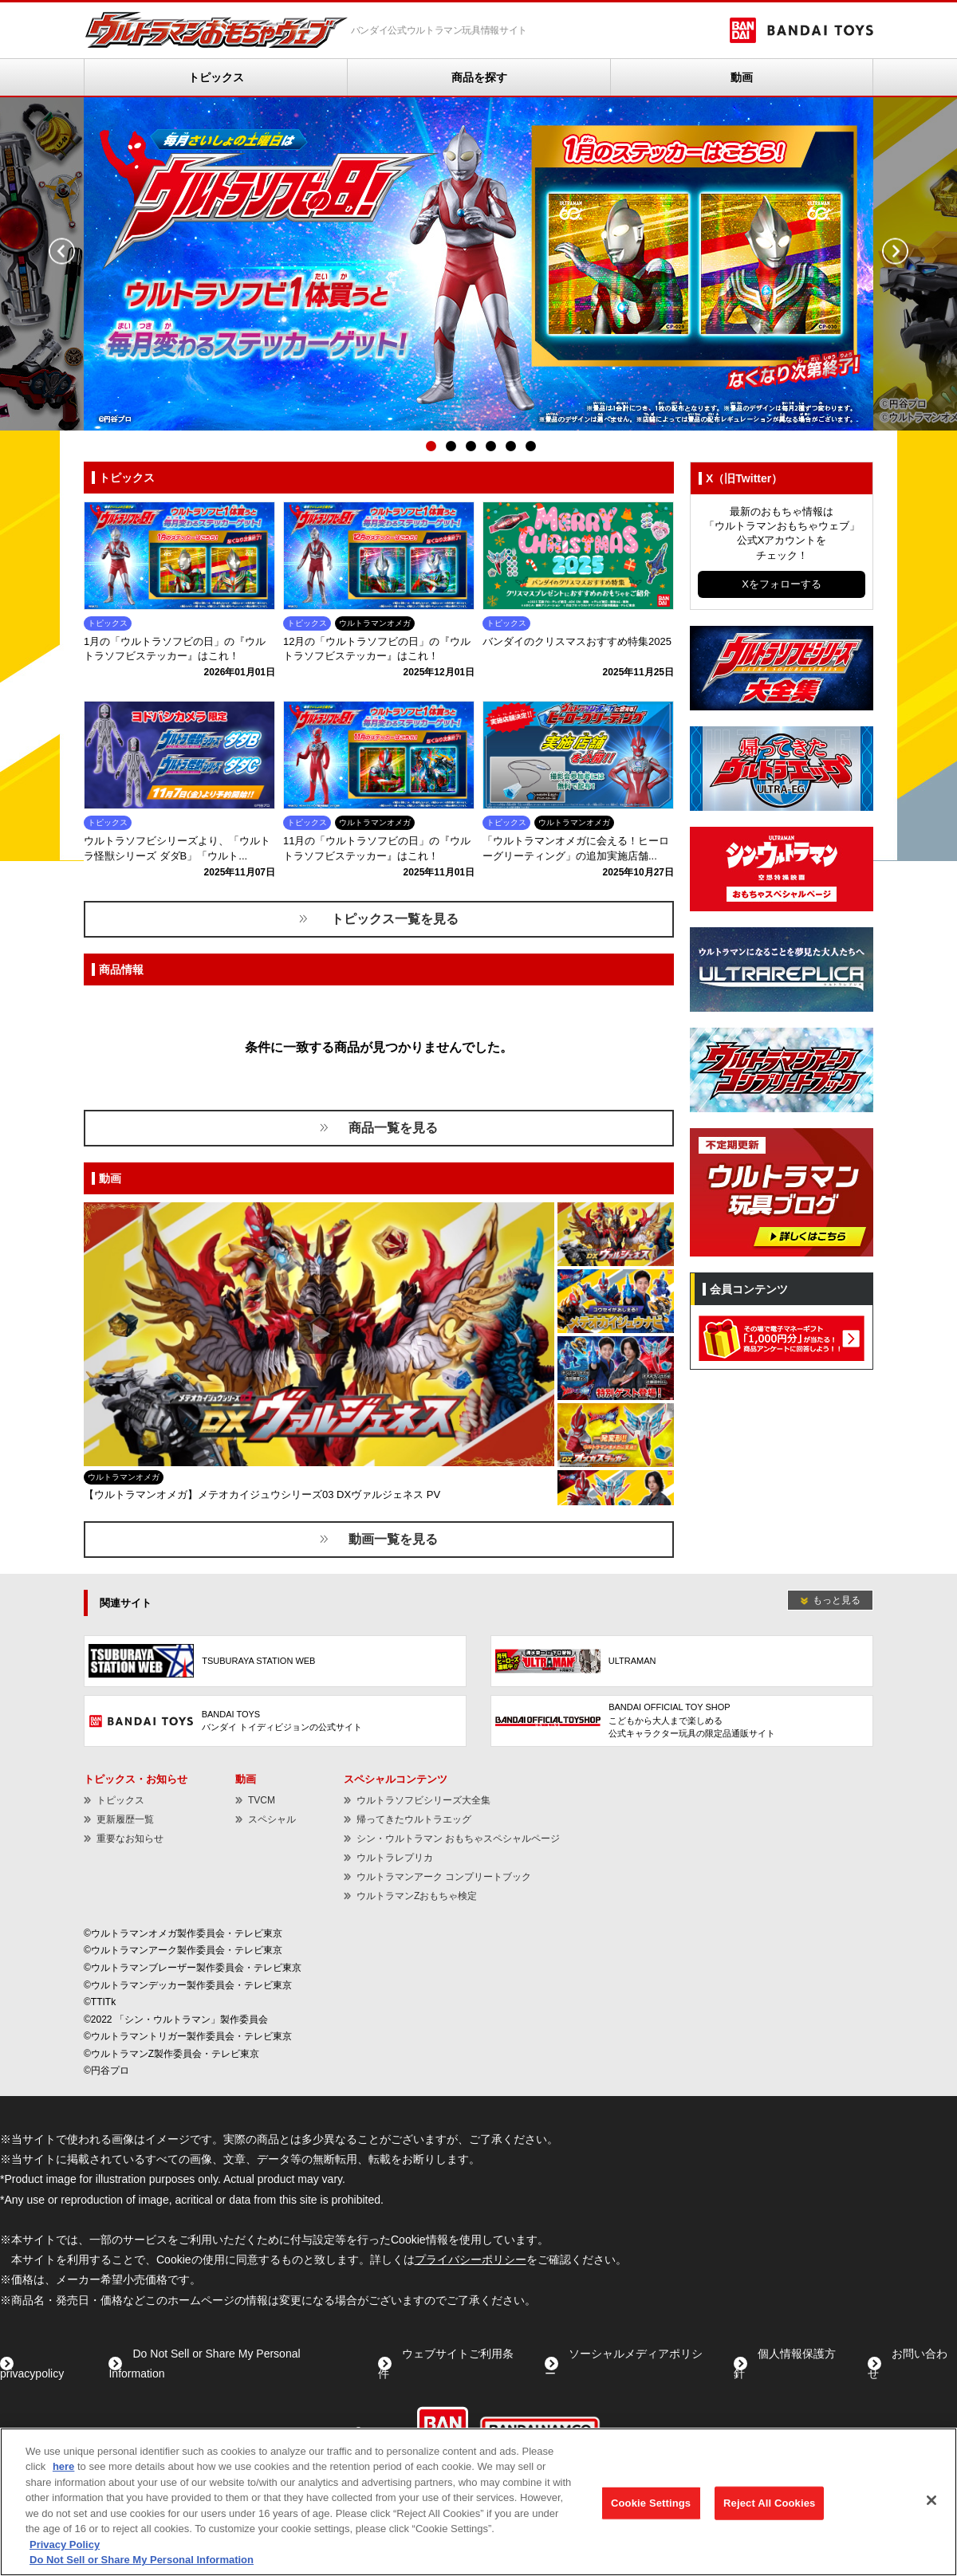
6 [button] (530, 446)
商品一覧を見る (393, 1128)
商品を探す (479, 77)
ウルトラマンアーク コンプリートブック (443, 1876)
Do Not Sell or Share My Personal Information (142, 2560)
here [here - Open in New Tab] (63, 2466)
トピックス (216, 77)
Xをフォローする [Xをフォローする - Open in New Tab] (781, 584)
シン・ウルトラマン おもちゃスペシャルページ (458, 1838)
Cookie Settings (651, 2503)
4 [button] (490, 446)
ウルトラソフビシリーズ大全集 (423, 1800)
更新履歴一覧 (125, 1819)
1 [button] (431, 446)
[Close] (931, 2500)
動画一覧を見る (393, 1539)
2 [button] (451, 446)
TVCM (261, 1800)
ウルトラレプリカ (394, 1857)
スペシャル (272, 1819)
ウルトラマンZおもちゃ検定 (416, 1896)
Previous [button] (62, 251)
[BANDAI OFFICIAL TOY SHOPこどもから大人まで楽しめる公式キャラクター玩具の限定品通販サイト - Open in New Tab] (681, 1721)
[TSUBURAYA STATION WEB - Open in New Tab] (275, 1661)
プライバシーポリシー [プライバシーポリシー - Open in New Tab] (470, 2259)
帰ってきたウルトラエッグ (413, 1819)
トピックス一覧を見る (393, 919)
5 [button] (510, 446)
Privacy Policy (65, 2544)
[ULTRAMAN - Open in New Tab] (681, 1661)
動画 (742, 77)
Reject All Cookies (769, 2503)
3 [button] (470, 446)
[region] (478, 2502)
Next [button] (895, 251)
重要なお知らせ (129, 1838)
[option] (478, 264)
